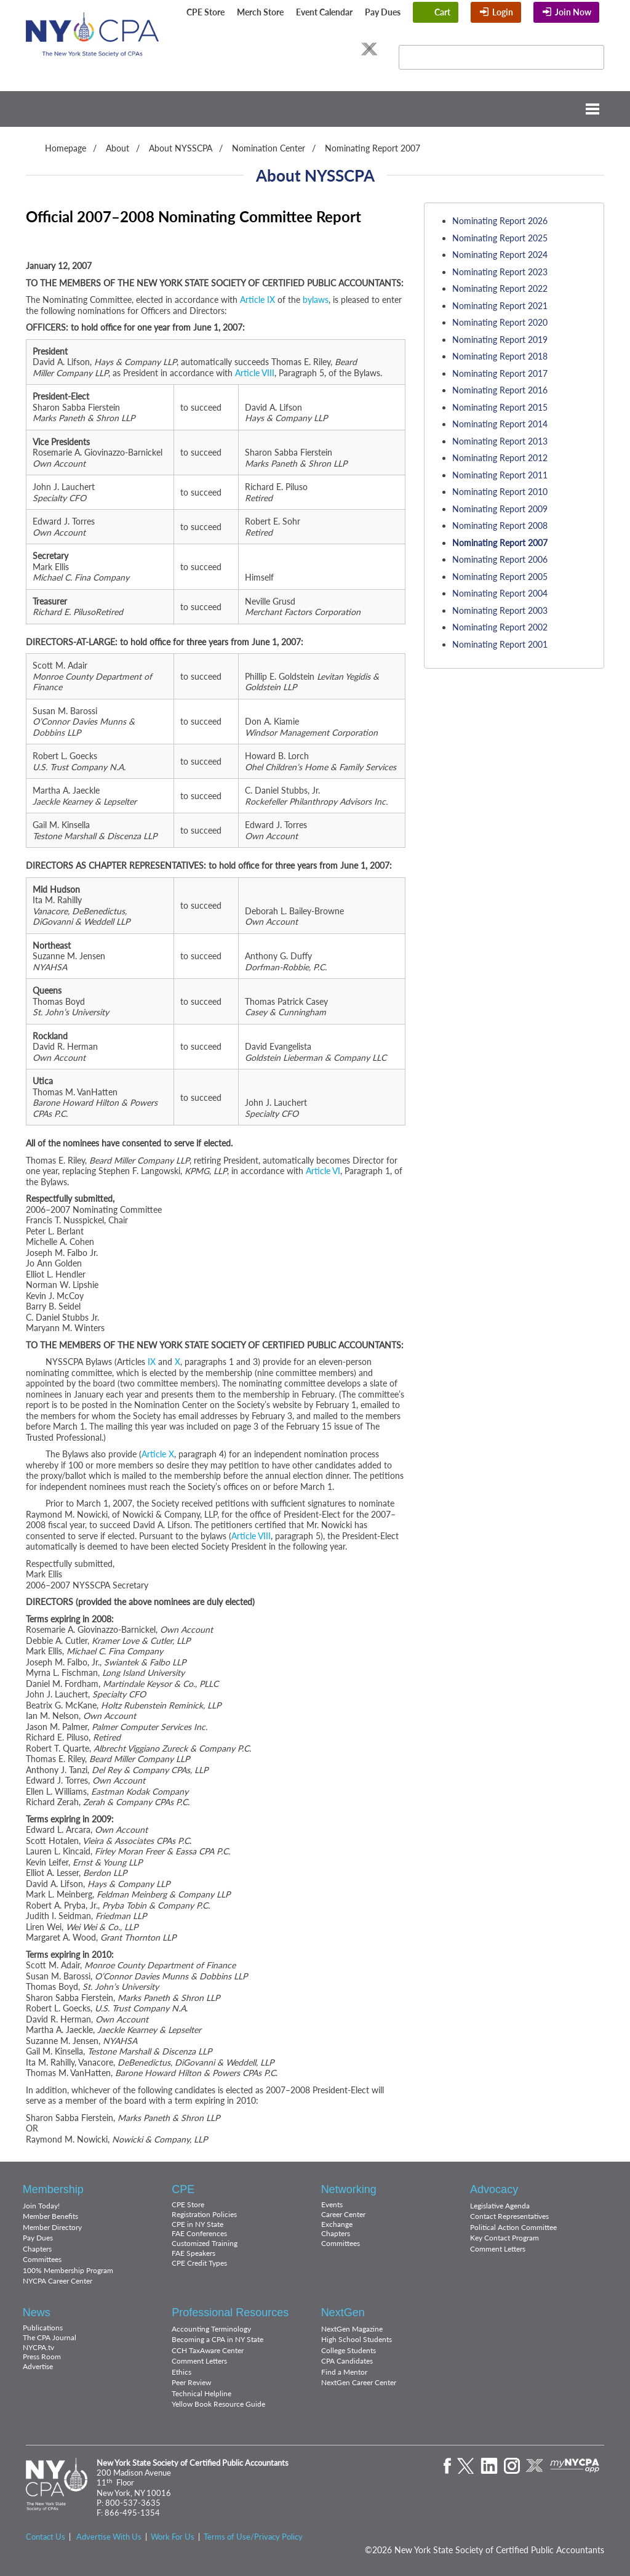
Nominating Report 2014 (500, 424)
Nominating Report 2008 (500, 525)
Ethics (181, 2372)
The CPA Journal (49, 2337)
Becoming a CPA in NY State (217, 2339)
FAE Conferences (199, 2233)
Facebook (264, 49)
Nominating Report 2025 (500, 238)
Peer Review (191, 2382)
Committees (42, 2259)
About (117, 148)
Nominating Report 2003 (500, 610)
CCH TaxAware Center (208, 2350)
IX (152, 1361)
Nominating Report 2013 (500, 441)
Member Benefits (50, 2216)
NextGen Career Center (358, 2382)
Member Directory (52, 2227)
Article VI (323, 1170)
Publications (43, 2327)
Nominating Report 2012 (500, 458)
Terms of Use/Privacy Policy (253, 2537)
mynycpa (575, 2466)
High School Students (356, 2339)
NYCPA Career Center (57, 2280)
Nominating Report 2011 (500, 475)
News (36, 2312)
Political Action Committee (513, 2227)
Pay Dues (383, 12)
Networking (349, 2189)
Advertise (38, 2366)
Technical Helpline (201, 2393)
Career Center (343, 2214)
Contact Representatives (509, 2216)
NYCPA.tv (38, 2347)
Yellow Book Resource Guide (218, 2404)
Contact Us (45, 2537)
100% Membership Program (68, 2270)
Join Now (573, 12)
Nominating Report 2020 (500, 322)
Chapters (37, 2248)
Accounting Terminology (211, 2328)
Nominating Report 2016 (500, 390)
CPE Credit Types (199, 2263)
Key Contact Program (504, 2237)
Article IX (257, 299)
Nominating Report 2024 (500, 254)
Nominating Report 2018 (500, 356)
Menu (315, 109)
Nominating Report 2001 (500, 644)
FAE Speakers (193, 2253)
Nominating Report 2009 (500, 509)
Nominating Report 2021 (500, 305)
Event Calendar (324, 12)
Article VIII (254, 373)
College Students (348, 2350)
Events (332, 2204)
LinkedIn (307, 49)
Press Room (42, 2356)
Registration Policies (204, 2214)
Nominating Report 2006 (500, 559)
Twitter (283, 49)
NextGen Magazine (352, 2328)
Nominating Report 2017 (500, 373)
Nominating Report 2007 (372, 148)
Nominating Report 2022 (500, 288)
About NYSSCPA (180, 148)
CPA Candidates (347, 2360)
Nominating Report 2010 (500, 491)
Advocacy (494, 2189)
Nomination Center (268, 148)
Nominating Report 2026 (500, 220)
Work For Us (172, 2537)
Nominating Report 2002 (500, 627)
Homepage (65, 148)
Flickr (352, 49)
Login (502, 12)
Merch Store (260, 12)
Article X (158, 1454)
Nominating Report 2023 (500, 272)
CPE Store (205, 12)
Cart (442, 12)
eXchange (369, 49)
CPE (183, 2189)
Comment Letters (497, 2248)
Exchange (337, 2224)
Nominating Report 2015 (500, 407)
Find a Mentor (344, 2372)
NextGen (343, 2312)
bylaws (316, 299)
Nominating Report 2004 (500, 593)
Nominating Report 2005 (500, 576)
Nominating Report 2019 (500, 339)
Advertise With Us (109, 2537)
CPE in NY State (197, 2224)
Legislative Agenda (500, 2205)
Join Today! (41, 2205)
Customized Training (204, 2243)
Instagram (330, 49)
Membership (53, 2189)
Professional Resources (230, 2312)
